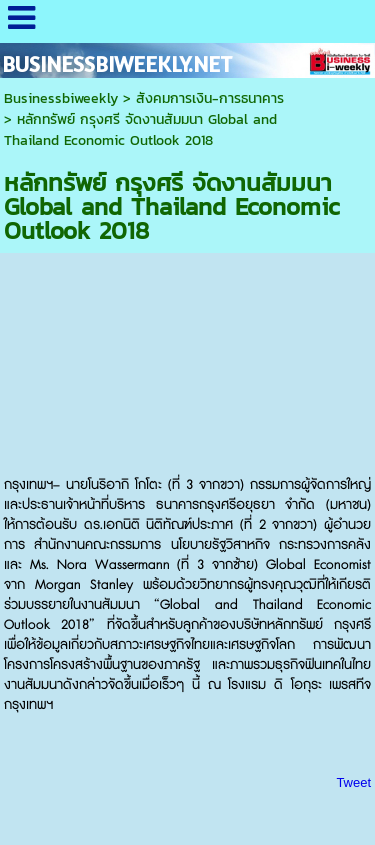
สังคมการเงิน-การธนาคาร (210, 98)
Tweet (353, 782)
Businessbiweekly (61, 98)
